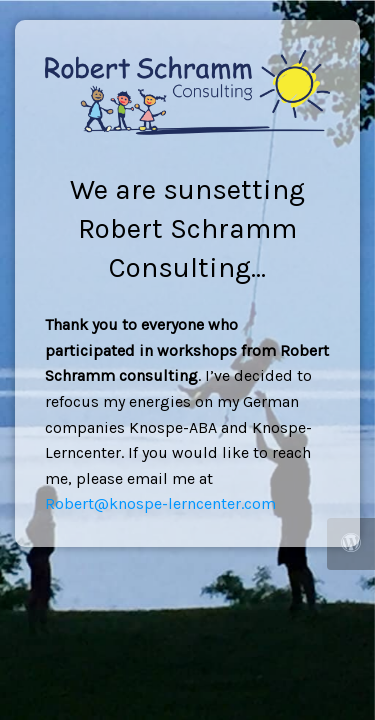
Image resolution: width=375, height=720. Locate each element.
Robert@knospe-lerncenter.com (160, 503)
